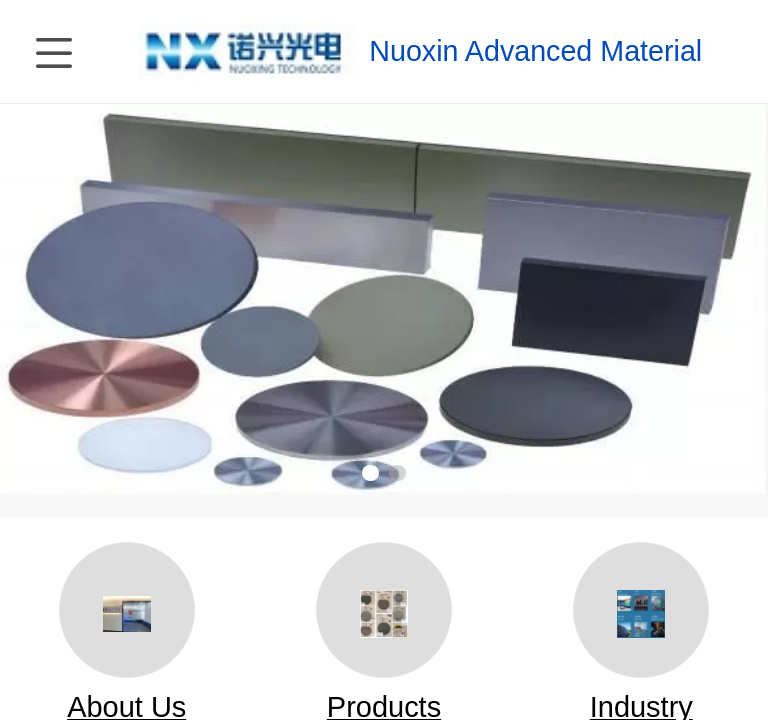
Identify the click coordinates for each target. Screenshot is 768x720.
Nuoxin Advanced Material (535, 51)
